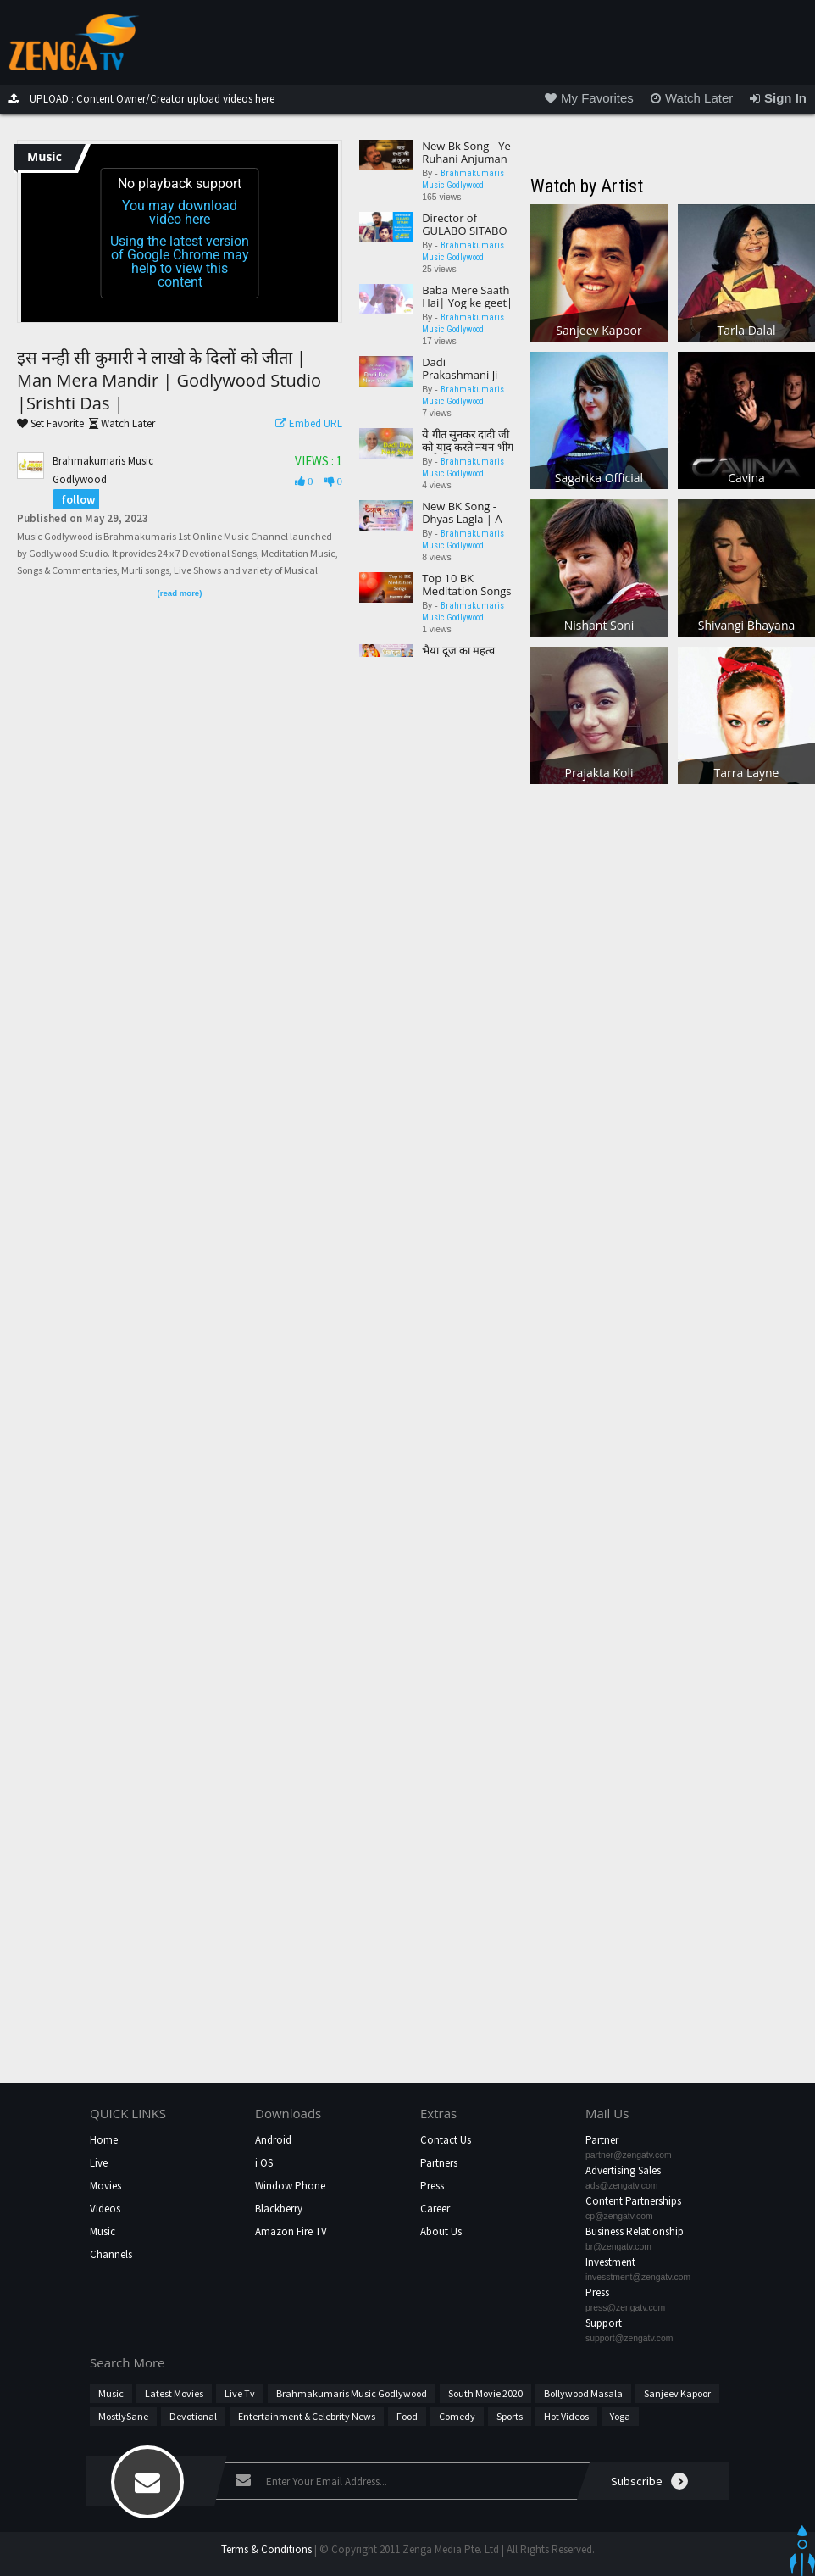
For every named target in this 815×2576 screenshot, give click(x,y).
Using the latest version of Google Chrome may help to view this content (179, 261)
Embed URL (305, 423)
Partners (438, 2163)
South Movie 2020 (485, 2393)
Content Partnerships (633, 2201)
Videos (105, 2208)
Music (102, 2231)
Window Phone (290, 2185)
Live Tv (240, 2393)
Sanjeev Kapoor (677, 2393)
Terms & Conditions (266, 2549)
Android (273, 2140)
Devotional (193, 2416)
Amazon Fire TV (291, 2231)
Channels (111, 2254)
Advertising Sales (623, 2170)
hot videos (566, 2416)
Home (104, 2140)
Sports (509, 2416)
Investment (610, 2262)
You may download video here (179, 212)
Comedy (457, 2416)
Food (407, 2416)
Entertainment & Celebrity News (306, 2416)
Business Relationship (634, 2231)
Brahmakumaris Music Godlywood (351, 2393)
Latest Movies (174, 2393)
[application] (179, 233)
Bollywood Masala (583, 2393)
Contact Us (445, 2140)
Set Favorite (50, 423)
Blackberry (278, 2208)
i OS (264, 2163)
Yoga (620, 2416)
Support (603, 2323)
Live (99, 2163)
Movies (105, 2185)
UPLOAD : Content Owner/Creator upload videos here (137, 99)
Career (435, 2208)
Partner (601, 2140)
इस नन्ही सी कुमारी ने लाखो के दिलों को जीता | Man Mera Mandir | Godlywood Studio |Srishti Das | (169, 380)
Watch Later (119, 423)
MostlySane (123, 2416)
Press (432, 2185)
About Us (441, 2231)
